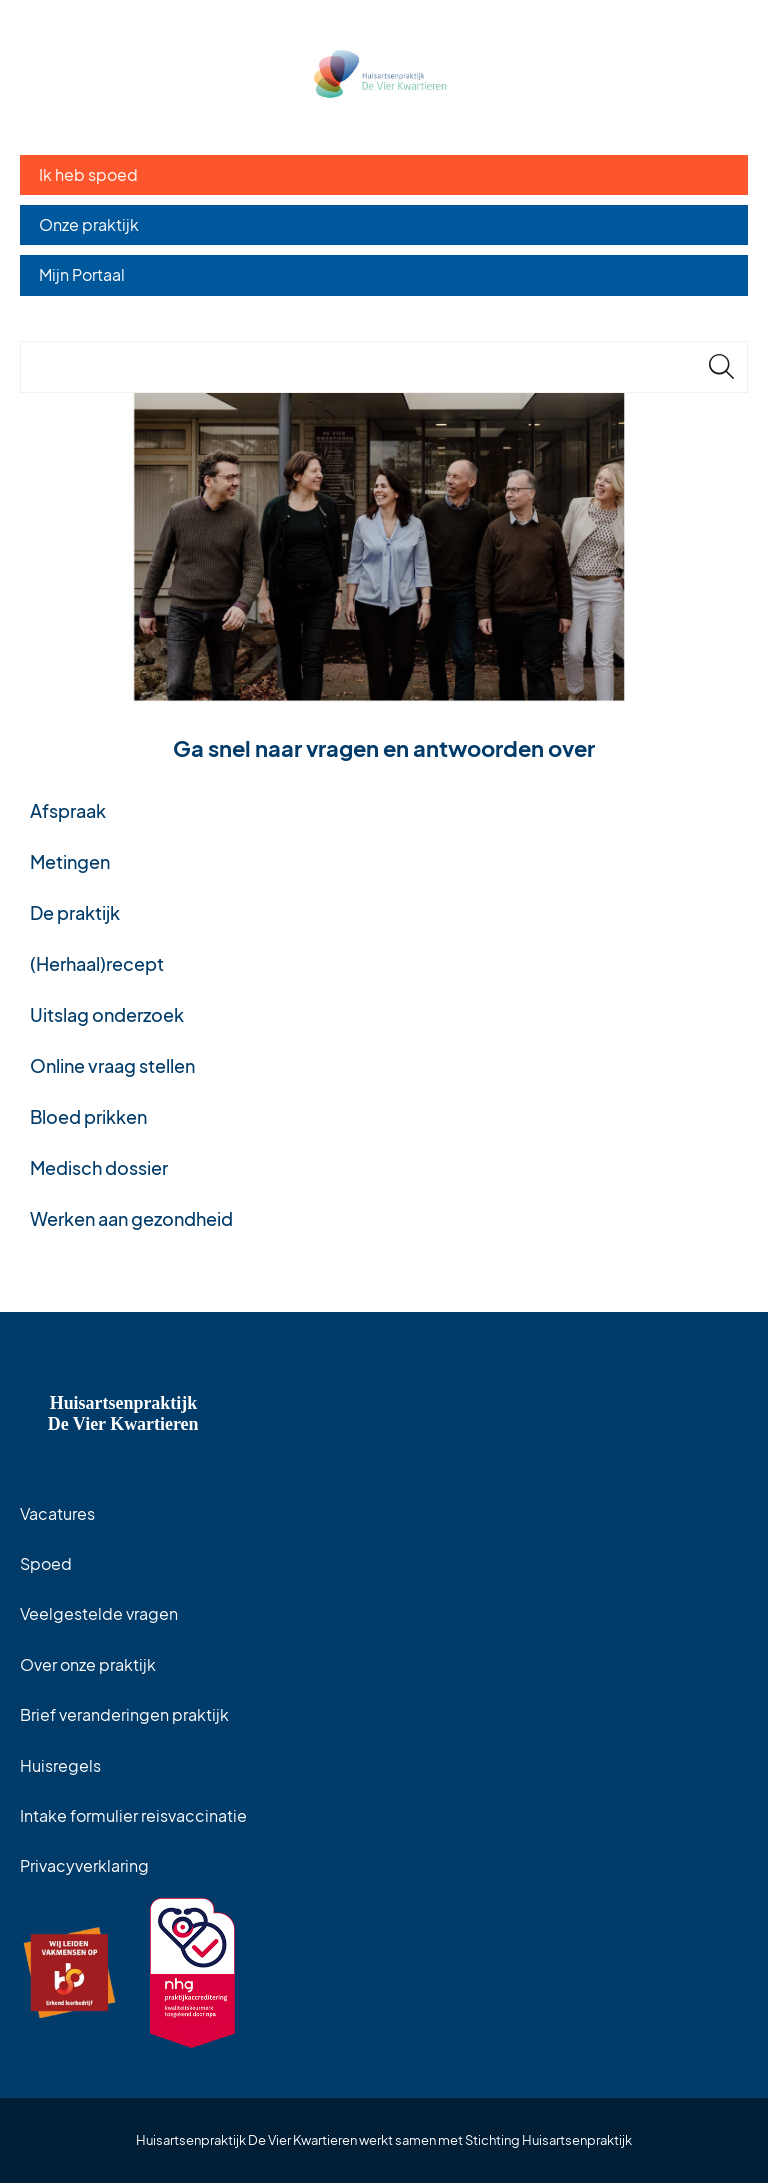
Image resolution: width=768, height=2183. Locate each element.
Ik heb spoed (88, 174)
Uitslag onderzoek (107, 1014)
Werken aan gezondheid (131, 1218)
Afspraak (68, 810)
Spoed (46, 1563)
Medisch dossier (99, 1167)
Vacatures (57, 1513)
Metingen (70, 861)
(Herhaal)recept (97, 963)
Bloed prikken (88, 1116)
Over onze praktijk (88, 1664)
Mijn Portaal (82, 274)
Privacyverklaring (84, 1865)
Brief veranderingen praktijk (124, 1714)
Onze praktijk (89, 224)
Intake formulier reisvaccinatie (133, 1815)
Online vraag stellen (112, 1065)
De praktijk (75, 912)
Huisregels (60, 1765)
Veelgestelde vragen (99, 1613)
